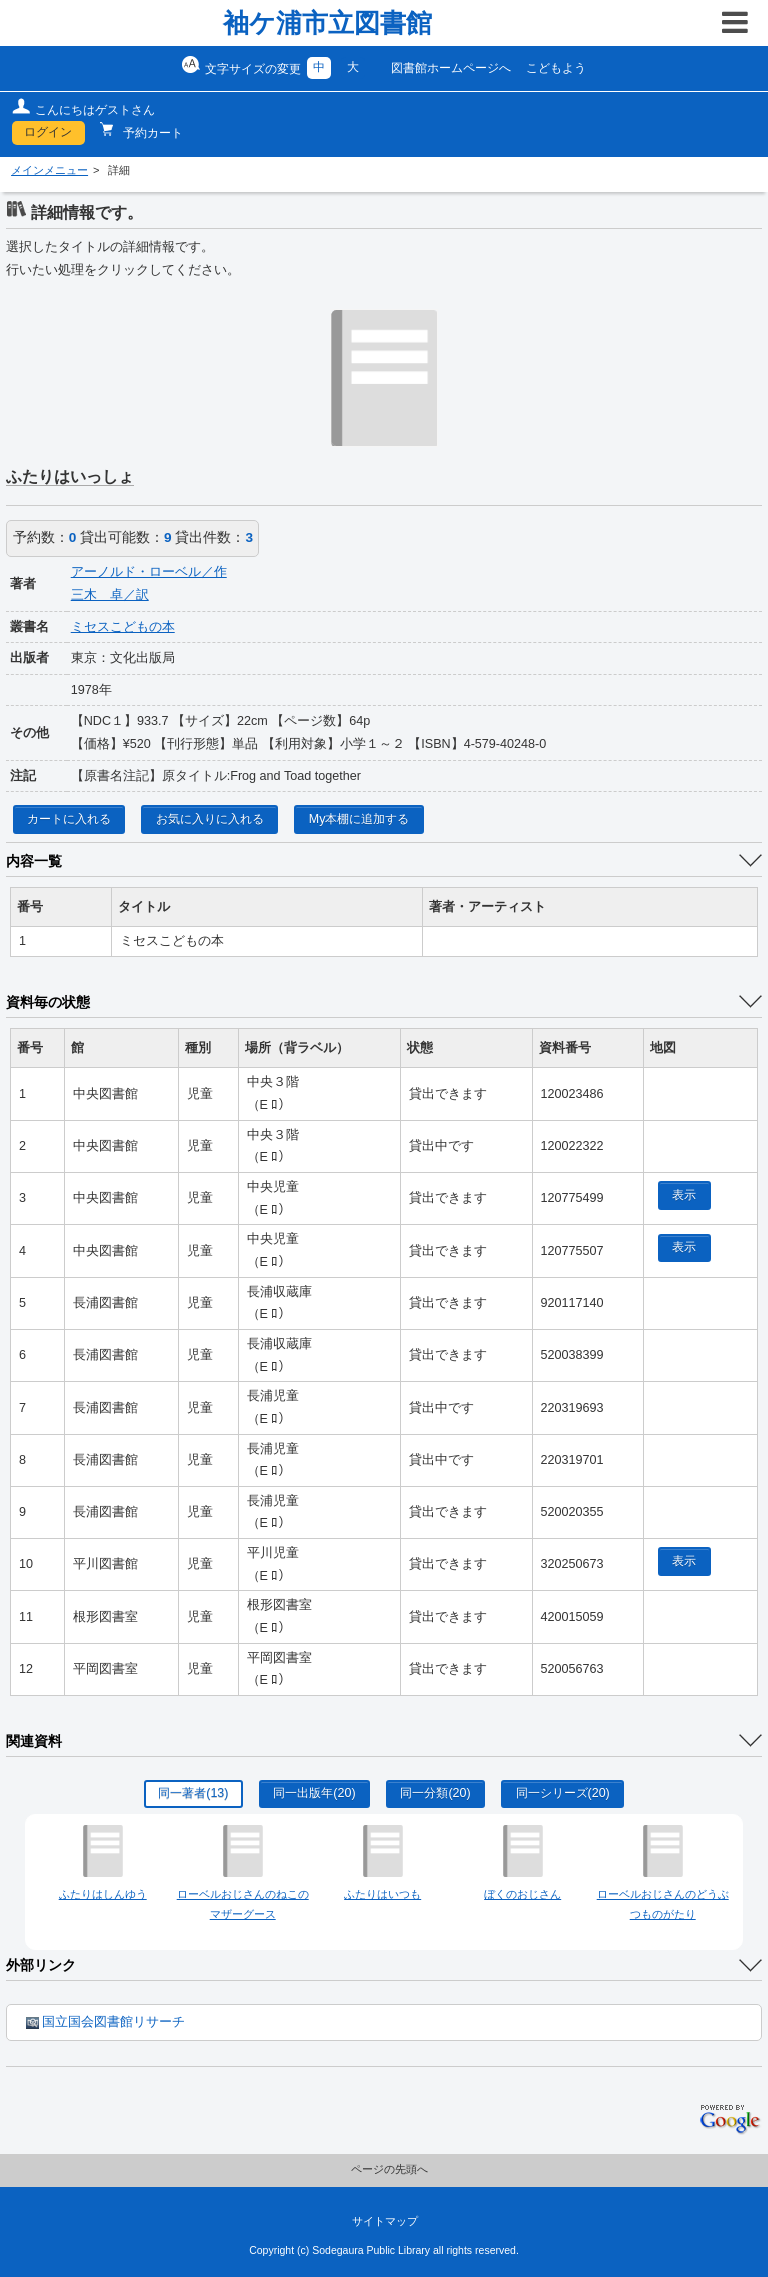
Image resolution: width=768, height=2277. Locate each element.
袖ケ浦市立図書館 (327, 23)
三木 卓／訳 (110, 595)
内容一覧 (34, 861)
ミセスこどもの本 (123, 627)
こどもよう (556, 68)
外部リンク (41, 1965)
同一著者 (193, 1793)
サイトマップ (385, 2221)
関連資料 (34, 1741)
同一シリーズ (563, 1793)
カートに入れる (69, 819)
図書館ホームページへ (451, 68)
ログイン (48, 132)
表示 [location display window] (684, 1195)
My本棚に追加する (359, 819)
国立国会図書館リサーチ (105, 2022)
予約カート (151, 133)
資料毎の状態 (48, 1002)
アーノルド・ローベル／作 (149, 572)
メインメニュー (49, 170)
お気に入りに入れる (210, 819)
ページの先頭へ (389, 2169)
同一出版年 (314, 1793)
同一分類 (435, 1793)
